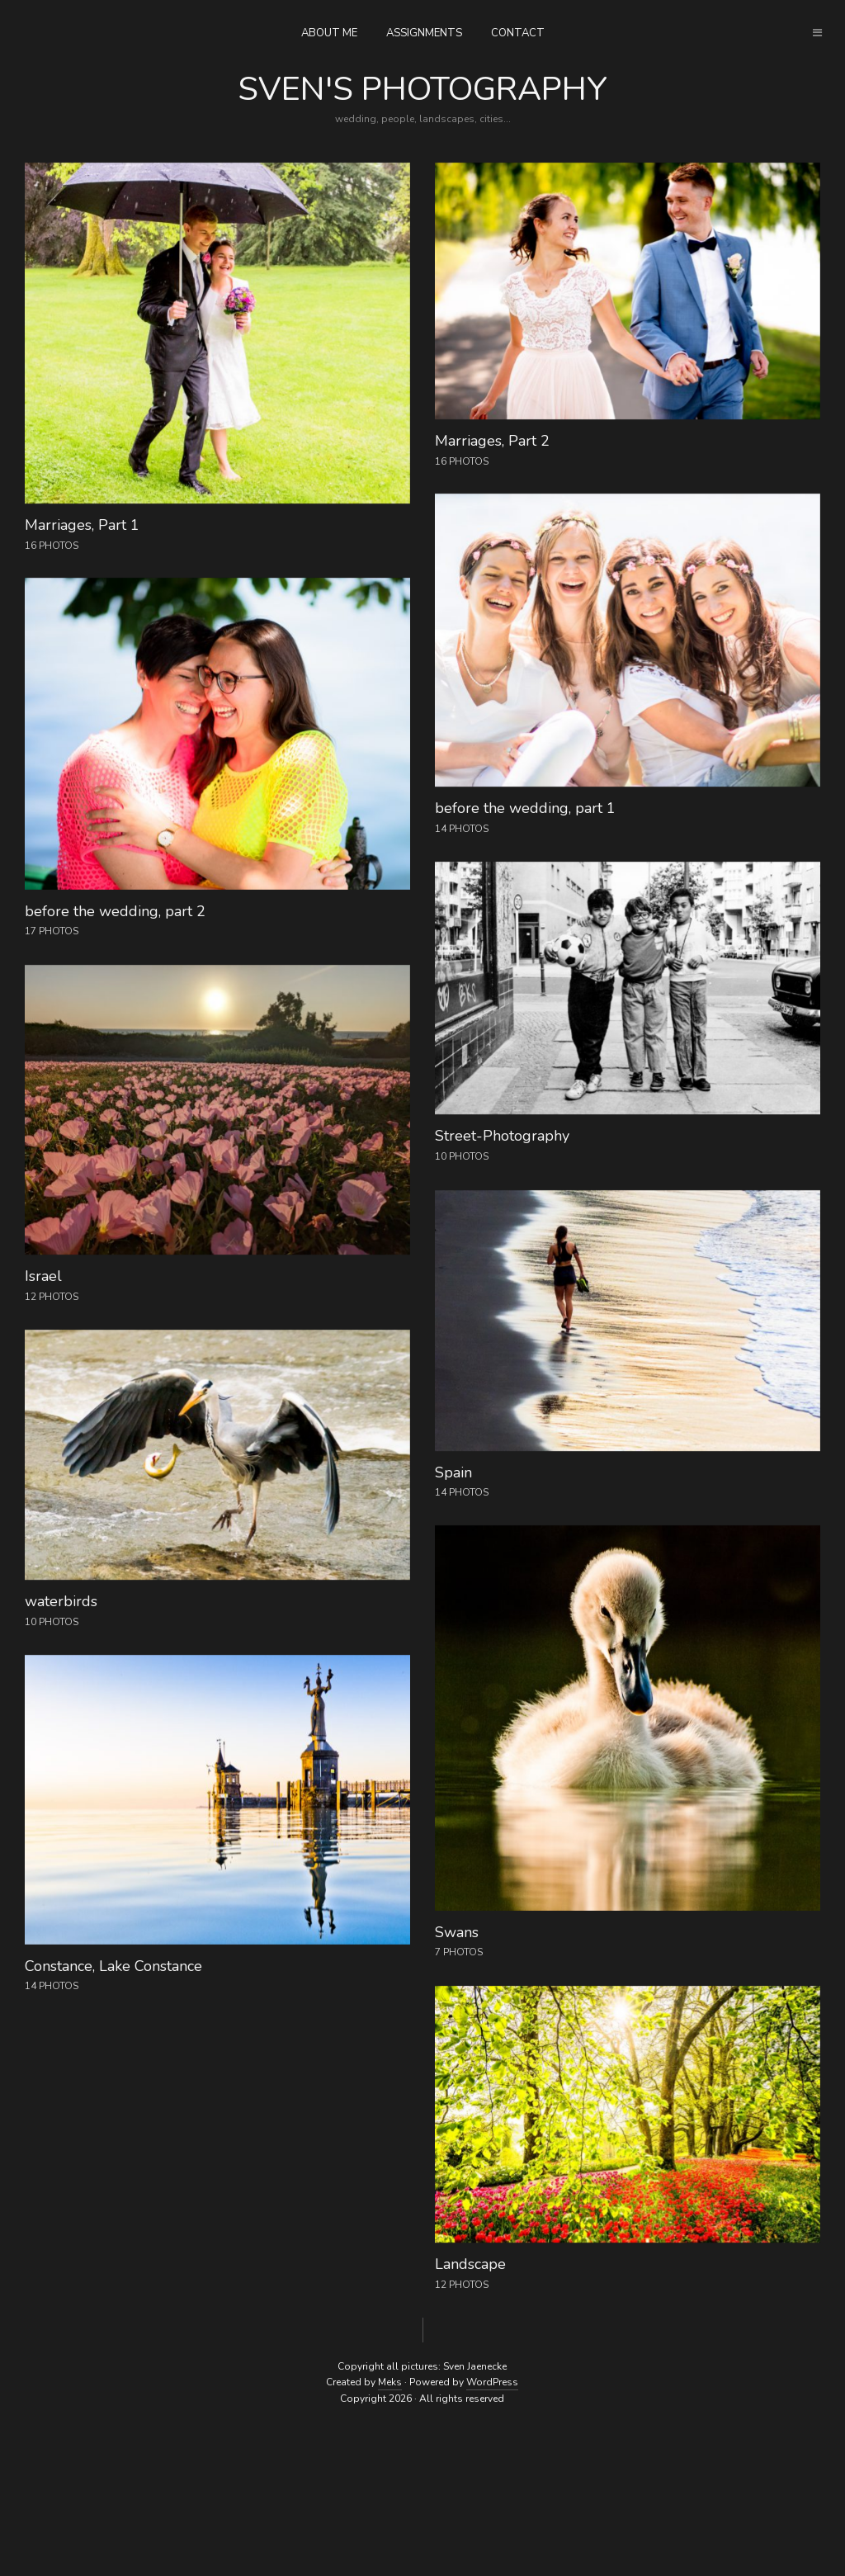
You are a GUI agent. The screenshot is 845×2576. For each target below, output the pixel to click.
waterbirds (61, 1601)
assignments (424, 33)
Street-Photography (502, 1136)
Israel (43, 1276)
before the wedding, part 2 (115, 911)
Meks (390, 2382)
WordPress (492, 2382)
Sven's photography (422, 89)
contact (518, 33)
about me (329, 33)
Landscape (470, 2264)
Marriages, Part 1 (82, 525)
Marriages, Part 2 (492, 441)
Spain (453, 1472)
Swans (457, 1932)
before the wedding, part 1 (525, 808)
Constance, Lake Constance (113, 1966)
